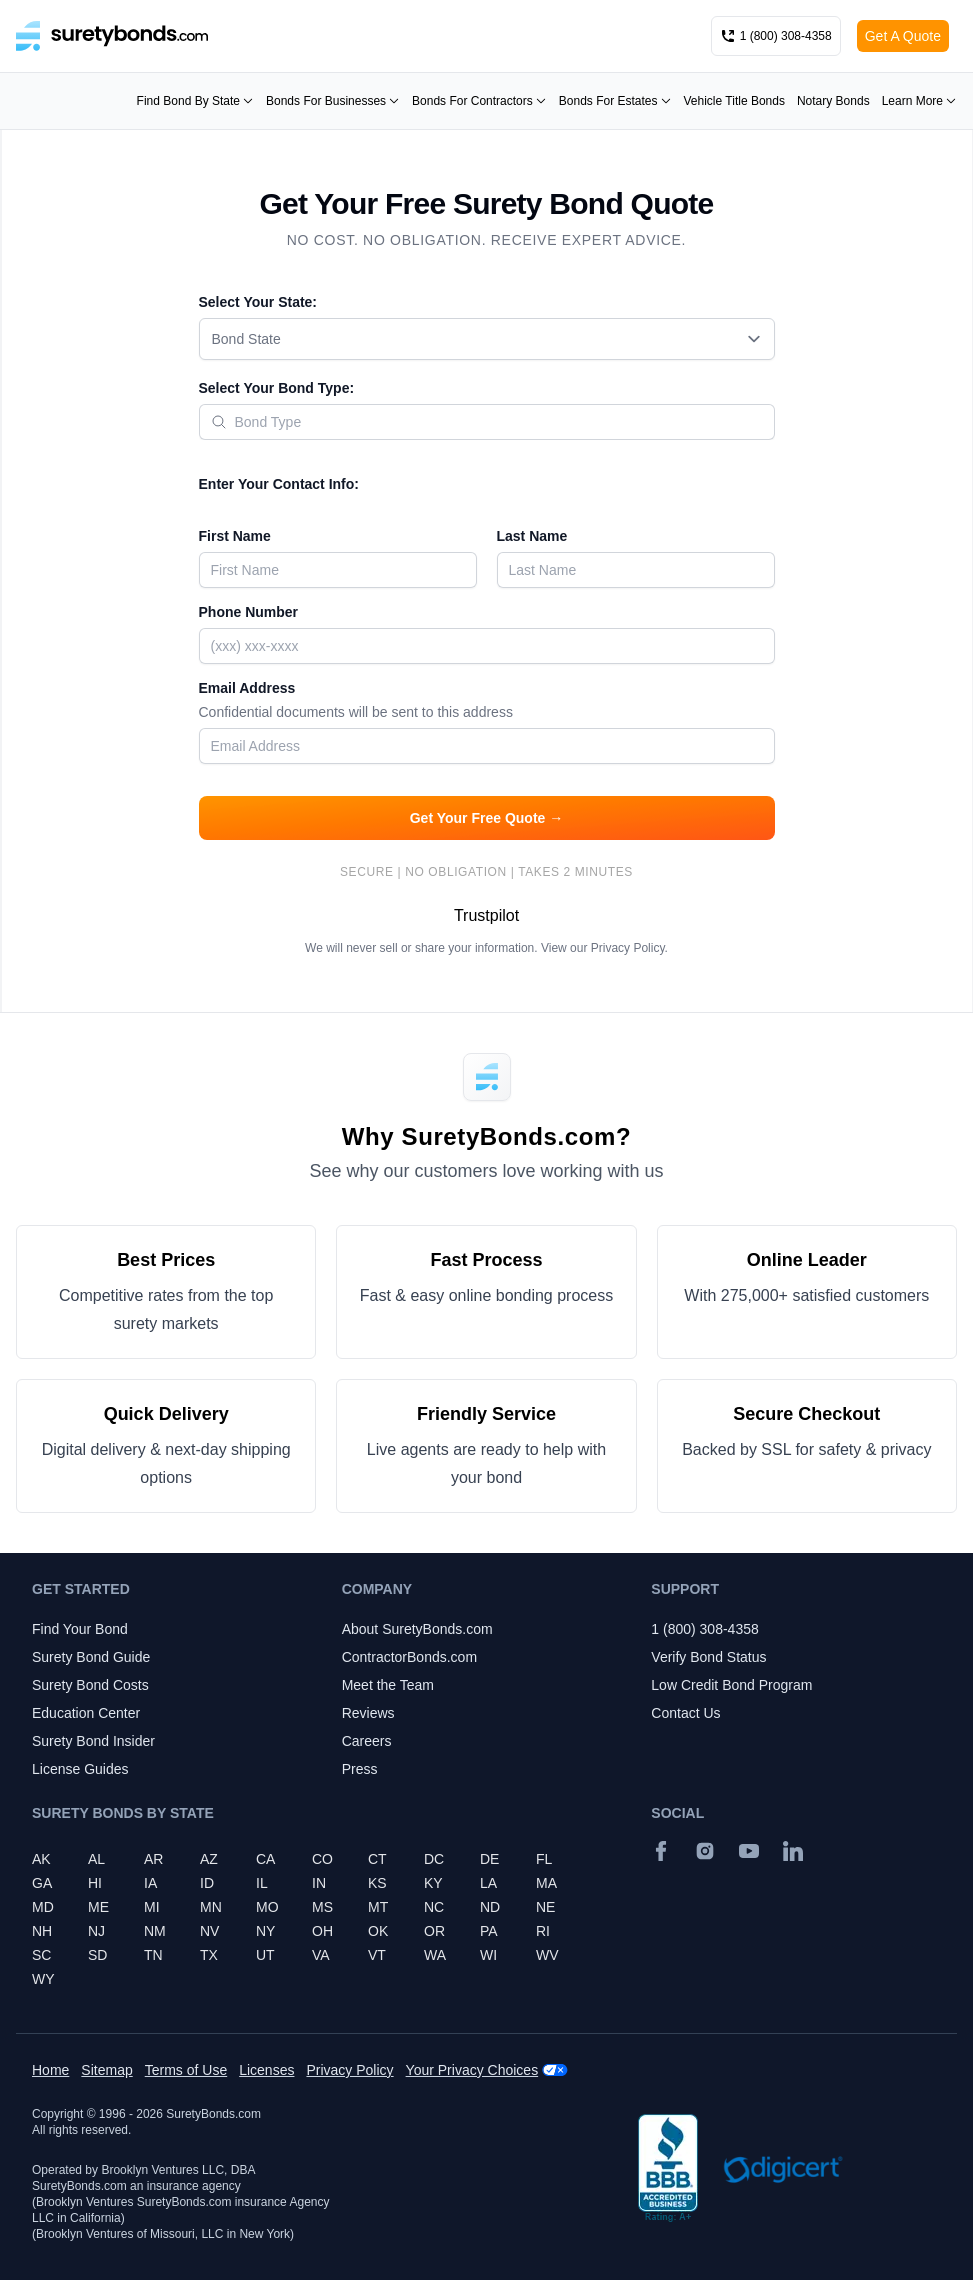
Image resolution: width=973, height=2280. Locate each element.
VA (321, 1955)
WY (43, 1979)
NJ (96, 1931)
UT (265, 1955)
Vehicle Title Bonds (734, 101)
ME (98, 1907)
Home (50, 2070)
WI (488, 1955)
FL (544, 1859)
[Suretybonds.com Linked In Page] (793, 1851)
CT (377, 1859)
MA (546, 1883)
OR (434, 1931)
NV (209, 1931)
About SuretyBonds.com (417, 1629)
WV (547, 1955)
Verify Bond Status (708, 1657)
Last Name (532, 536)
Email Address (487, 702)
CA (265, 1859)
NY (265, 1931)
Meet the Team (388, 1685)
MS (322, 1907)
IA (150, 1883)
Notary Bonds (833, 101)
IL (262, 1883)
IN (319, 1883)
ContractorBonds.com (409, 1657)
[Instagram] (705, 1851)
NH (42, 1931)
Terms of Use (186, 2070)
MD (43, 1907)
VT (377, 1955)
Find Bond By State (195, 101)
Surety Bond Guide (91, 1657)
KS (377, 1883)
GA (42, 1883)
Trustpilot (486, 915)
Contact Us (685, 1713)
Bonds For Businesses (333, 101)
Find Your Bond (80, 1629)
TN (153, 1955)
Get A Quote (903, 36)
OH (322, 1931)
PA (489, 1931)
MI (152, 1907)
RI (543, 1931)
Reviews (368, 1713)
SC (41, 1955)
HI (95, 1883)
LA (488, 1883)
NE (545, 1907)
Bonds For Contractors (479, 101)
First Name (235, 536)
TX (209, 1955)
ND (490, 1907)
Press (360, 1769)
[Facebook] (661, 1851)
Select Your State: (258, 302)
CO (322, 1859)
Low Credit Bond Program (731, 1685)
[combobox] (487, 339)
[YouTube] (749, 1851)
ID (207, 1883)
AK (41, 1859)
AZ (209, 1859)
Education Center (86, 1713)
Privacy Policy (628, 948)
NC (434, 1907)
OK (378, 1931)
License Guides (80, 1769)
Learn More (919, 101)
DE (489, 1859)
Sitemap (106, 2070)
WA (435, 1955)
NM (155, 1931)
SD (97, 1955)
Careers (367, 1741)
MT (378, 1907)
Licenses (266, 2070)
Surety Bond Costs (90, 1685)
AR (153, 1859)
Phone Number (249, 612)
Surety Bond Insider (93, 1741)
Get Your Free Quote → (487, 818)
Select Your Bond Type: (277, 388)
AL (96, 1859)
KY (433, 1883)
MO (267, 1907)
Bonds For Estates (615, 101)
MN (211, 1907)
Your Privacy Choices (472, 2070)
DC (434, 1859)
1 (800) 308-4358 (704, 1629)
